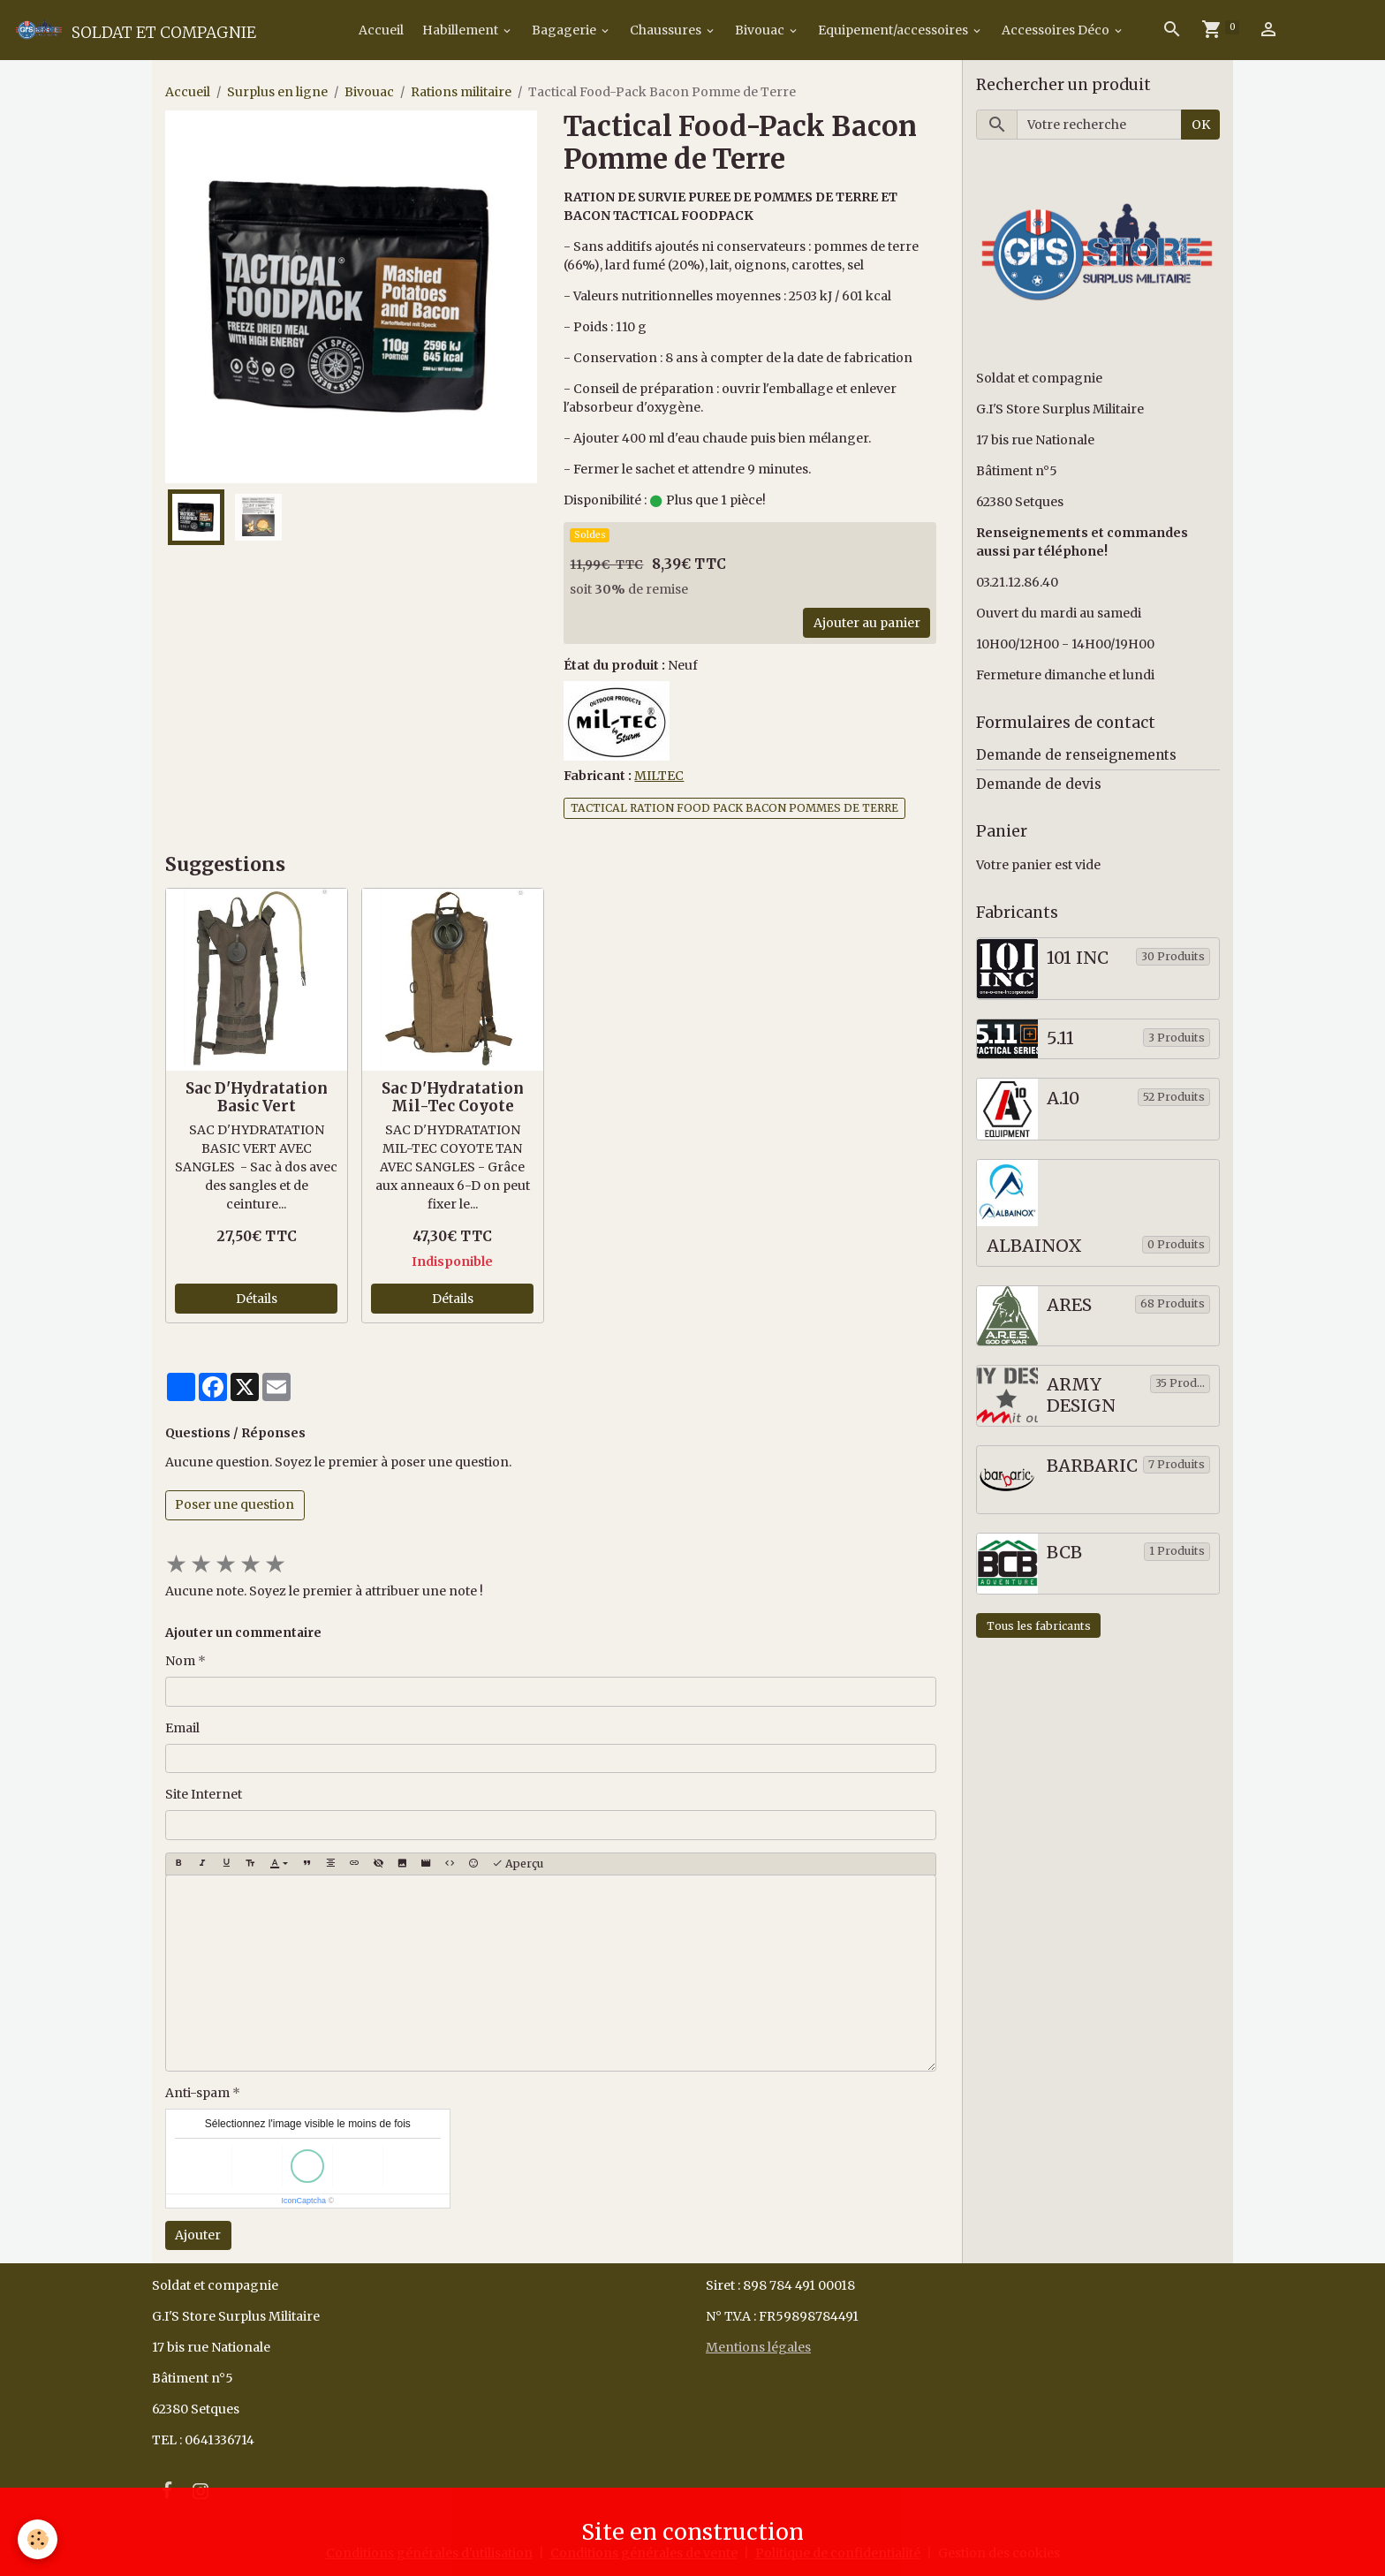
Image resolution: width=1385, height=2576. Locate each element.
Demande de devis (1038, 784)
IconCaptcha (303, 2200)
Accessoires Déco (1057, 30)
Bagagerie (565, 30)
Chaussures (667, 30)
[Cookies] (37, 2539)
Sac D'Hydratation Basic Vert (256, 1097)
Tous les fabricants (1039, 1626)
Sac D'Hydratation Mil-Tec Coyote (453, 1097)
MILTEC (659, 776)
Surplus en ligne (277, 92)
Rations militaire (461, 92)
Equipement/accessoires (894, 30)
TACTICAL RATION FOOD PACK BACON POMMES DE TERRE (734, 807)
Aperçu (517, 1863)
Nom (180, 1661)
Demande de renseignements (1076, 754)
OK (1201, 125)
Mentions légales (758, 2347)
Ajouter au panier (867, 623)
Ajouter (198, 2235)
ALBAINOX (1034, 1246)
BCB (1064, 1552)
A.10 (1063, 1098)
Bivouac (761, 30)
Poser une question (234, 1504)
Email (182, 1728)
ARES (1069, 1305)
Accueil (380, 30)
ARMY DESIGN (1081, 1395)
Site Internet (203, 1794)
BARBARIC (1092, 1466)
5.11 (1060, 1038)
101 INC (1078, 958)
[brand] (134, 30)
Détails (256, 1299)
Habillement (461, 30)
